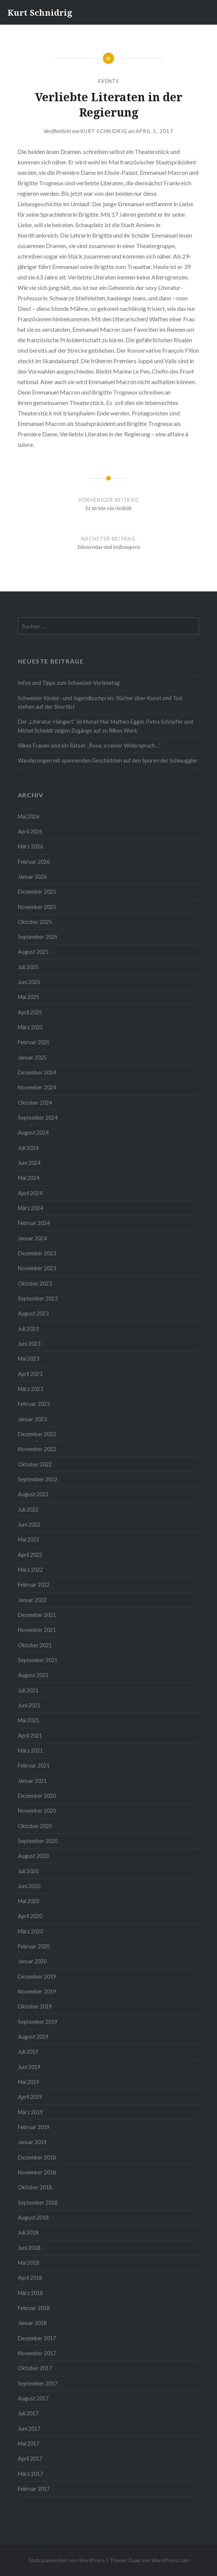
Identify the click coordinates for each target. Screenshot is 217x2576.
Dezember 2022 (37, 1434)
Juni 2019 (29, 2067)
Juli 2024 (28, 1148)
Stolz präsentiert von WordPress (67, 2560)
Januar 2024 (32, 1238)
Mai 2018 (28, 2263)
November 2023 (37, 1268)
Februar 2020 (34, 1946)
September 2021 (37, 1660)
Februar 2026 (34, 862)
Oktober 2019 (35, 2006)
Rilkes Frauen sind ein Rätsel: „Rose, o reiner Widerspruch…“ (89, 745)
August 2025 (33, 952)
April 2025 (30, 1012)
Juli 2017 (28, 2413)
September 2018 (37, 2202)
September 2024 (37, 1117)
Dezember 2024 (37, 1072)
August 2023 (33, 1313)
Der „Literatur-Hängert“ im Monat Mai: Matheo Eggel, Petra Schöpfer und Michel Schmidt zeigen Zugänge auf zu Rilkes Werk (105, 725)
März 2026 (30, 846)
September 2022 (37, 1479)
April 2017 (30, 2458)
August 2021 (33, 1675)
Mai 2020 (28, 1901)
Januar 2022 (32, 1600)
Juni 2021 (29, 1705)
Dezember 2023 (37, 1253)
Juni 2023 (29, 1343)
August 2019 (33, 2037)
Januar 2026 (32, 876)
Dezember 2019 (37, 1976)
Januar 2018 (32, 2323)
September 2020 (37, 1841)
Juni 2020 (29, 1886)
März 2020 (30, 1931)
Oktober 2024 (35, 1103)
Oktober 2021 (35, 1645)
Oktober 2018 (35, 2187)
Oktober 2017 (35, 2368)
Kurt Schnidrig (39, 12)
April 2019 (30, 2097)
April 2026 (30, 831)
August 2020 (33, 1856)
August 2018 (33, 2217)
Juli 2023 (28, 1329)
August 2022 (33, 1494)
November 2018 (37, 2172)
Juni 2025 (29, 982)
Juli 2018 (28, 2232)
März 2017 (30, 2474)
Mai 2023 (28, 1358)
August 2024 (33, 1132)
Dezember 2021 (37, 1615)
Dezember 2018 (37, 2157)
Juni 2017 (29, 2428)
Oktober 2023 (35, 1283)
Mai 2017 (28, 2443)
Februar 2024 (34, 1223)
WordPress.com (170, 2560)
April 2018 (30, 2278)
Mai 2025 (28, 997)
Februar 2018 (34, 2308)
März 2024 (30, 1208)
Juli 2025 (28, 967)
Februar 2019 (34, 2127)
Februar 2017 (34, 2489)
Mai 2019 (28, 2082)
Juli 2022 (28, 1509)
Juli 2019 (28, 2051)
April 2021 (30, 1735)
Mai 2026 (28, 816)
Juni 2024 (29, 1163)
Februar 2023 (34, 1404)
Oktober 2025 (35, 922)
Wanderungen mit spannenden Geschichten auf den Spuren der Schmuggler (108, 760)
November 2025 (37, 907)
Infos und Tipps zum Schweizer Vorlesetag (69, 683)
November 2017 (37, 2353)
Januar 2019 (32, 2142)
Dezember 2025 (37, 891)
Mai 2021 (28, 1720)
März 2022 (30, 1570)
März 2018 (30, 2293)
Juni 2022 (29, 1524)
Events (108, 81)
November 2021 (37, 1630)
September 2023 (37, 1298)
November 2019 (37, 1991)
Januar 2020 (32, 1961)
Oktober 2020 (35, 1826)
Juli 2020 (28, 1871)
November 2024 (37, 1087)
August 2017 (33, 2398)
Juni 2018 (29, 2248)
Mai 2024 (28, 1178)
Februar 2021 (34, 1765)
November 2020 (37, 1810)
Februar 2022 (34, 1584)
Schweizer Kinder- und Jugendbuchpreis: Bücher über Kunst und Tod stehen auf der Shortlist (100, 702)
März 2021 (30, 1750)
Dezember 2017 (37, 2338)
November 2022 (37, 1449)
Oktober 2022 (35, 1464)
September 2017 (37, 2383)
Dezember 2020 (37, 1796)
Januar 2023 (32, 1419)
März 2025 (30, 1027)
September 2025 (37, 937)
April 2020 (30, 1916)
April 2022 (30, 1555)
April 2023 (30, 1374)
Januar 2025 (32, 1057)
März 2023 (30, 1389)
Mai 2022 (28, 1539)
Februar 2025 (34, 1042)
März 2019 (30, 2112)
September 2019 (37, 2022)
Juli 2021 (28, 1690)
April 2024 (30, 1193)
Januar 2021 (32, 1781)
